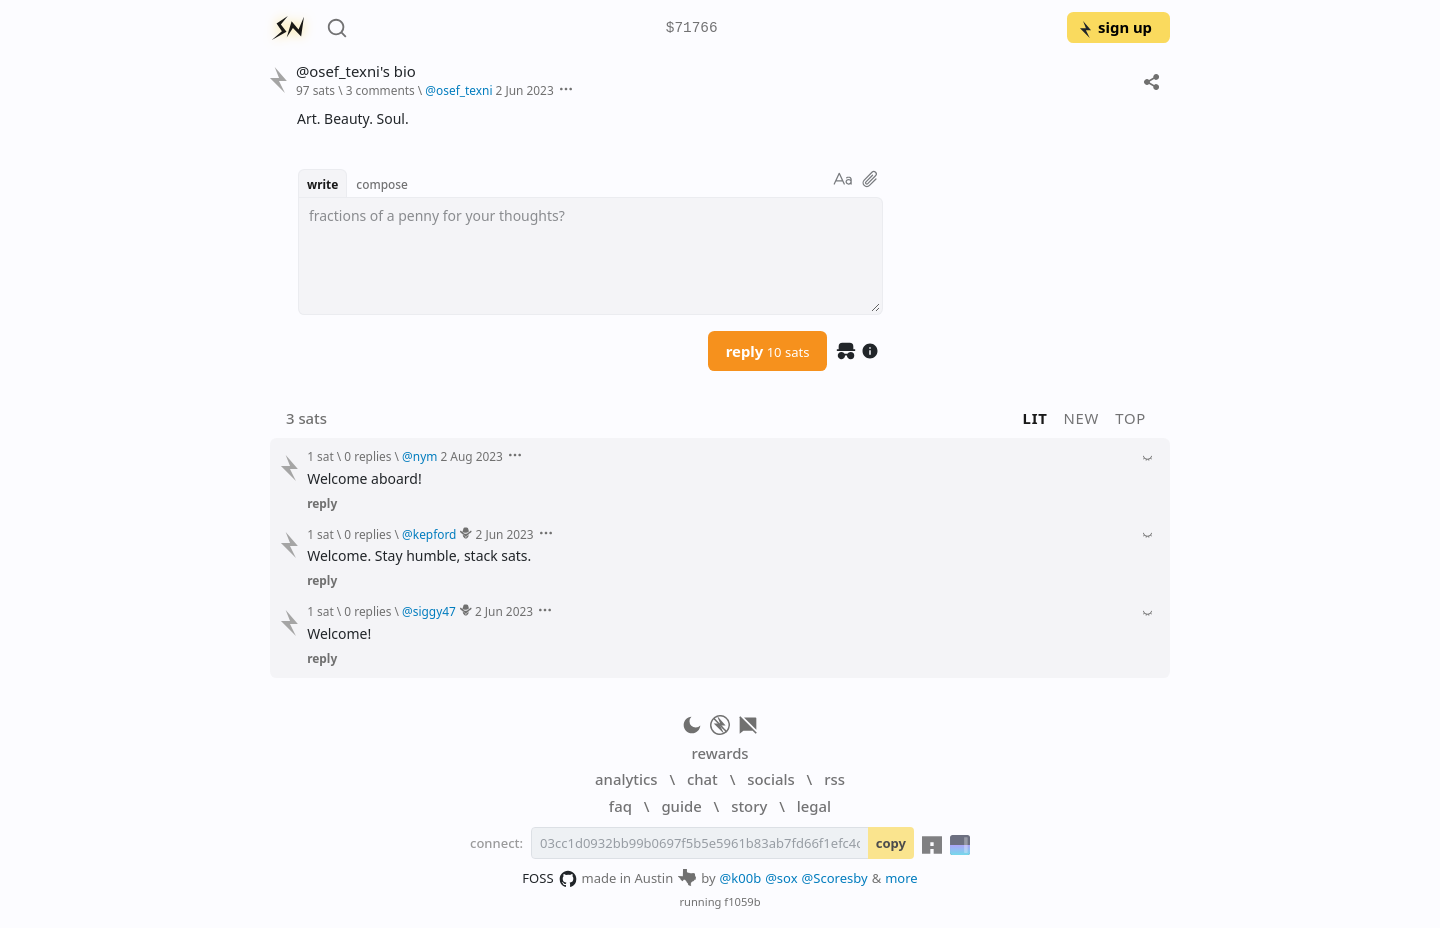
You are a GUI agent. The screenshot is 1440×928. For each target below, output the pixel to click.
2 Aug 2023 (471, 456)
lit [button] (1035, 418)
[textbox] (590, 256)
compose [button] (382, 184)
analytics (626, 779)
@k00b (741, 878)
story (749, 806)
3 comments (380, 90)
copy (891, 843)
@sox (781, 878)
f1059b (742, 901)
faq (620, 806)
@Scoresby (835, 878)
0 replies (367, 456)
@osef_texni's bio (356, 71)
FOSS (549, 879)
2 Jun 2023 (525, 90)
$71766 (692, 28)
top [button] (1130, 418)
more (901, 878)
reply (768, 351)
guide (681, 806)
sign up (1114, 27)
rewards (719, 753)
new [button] (1082, 418)
